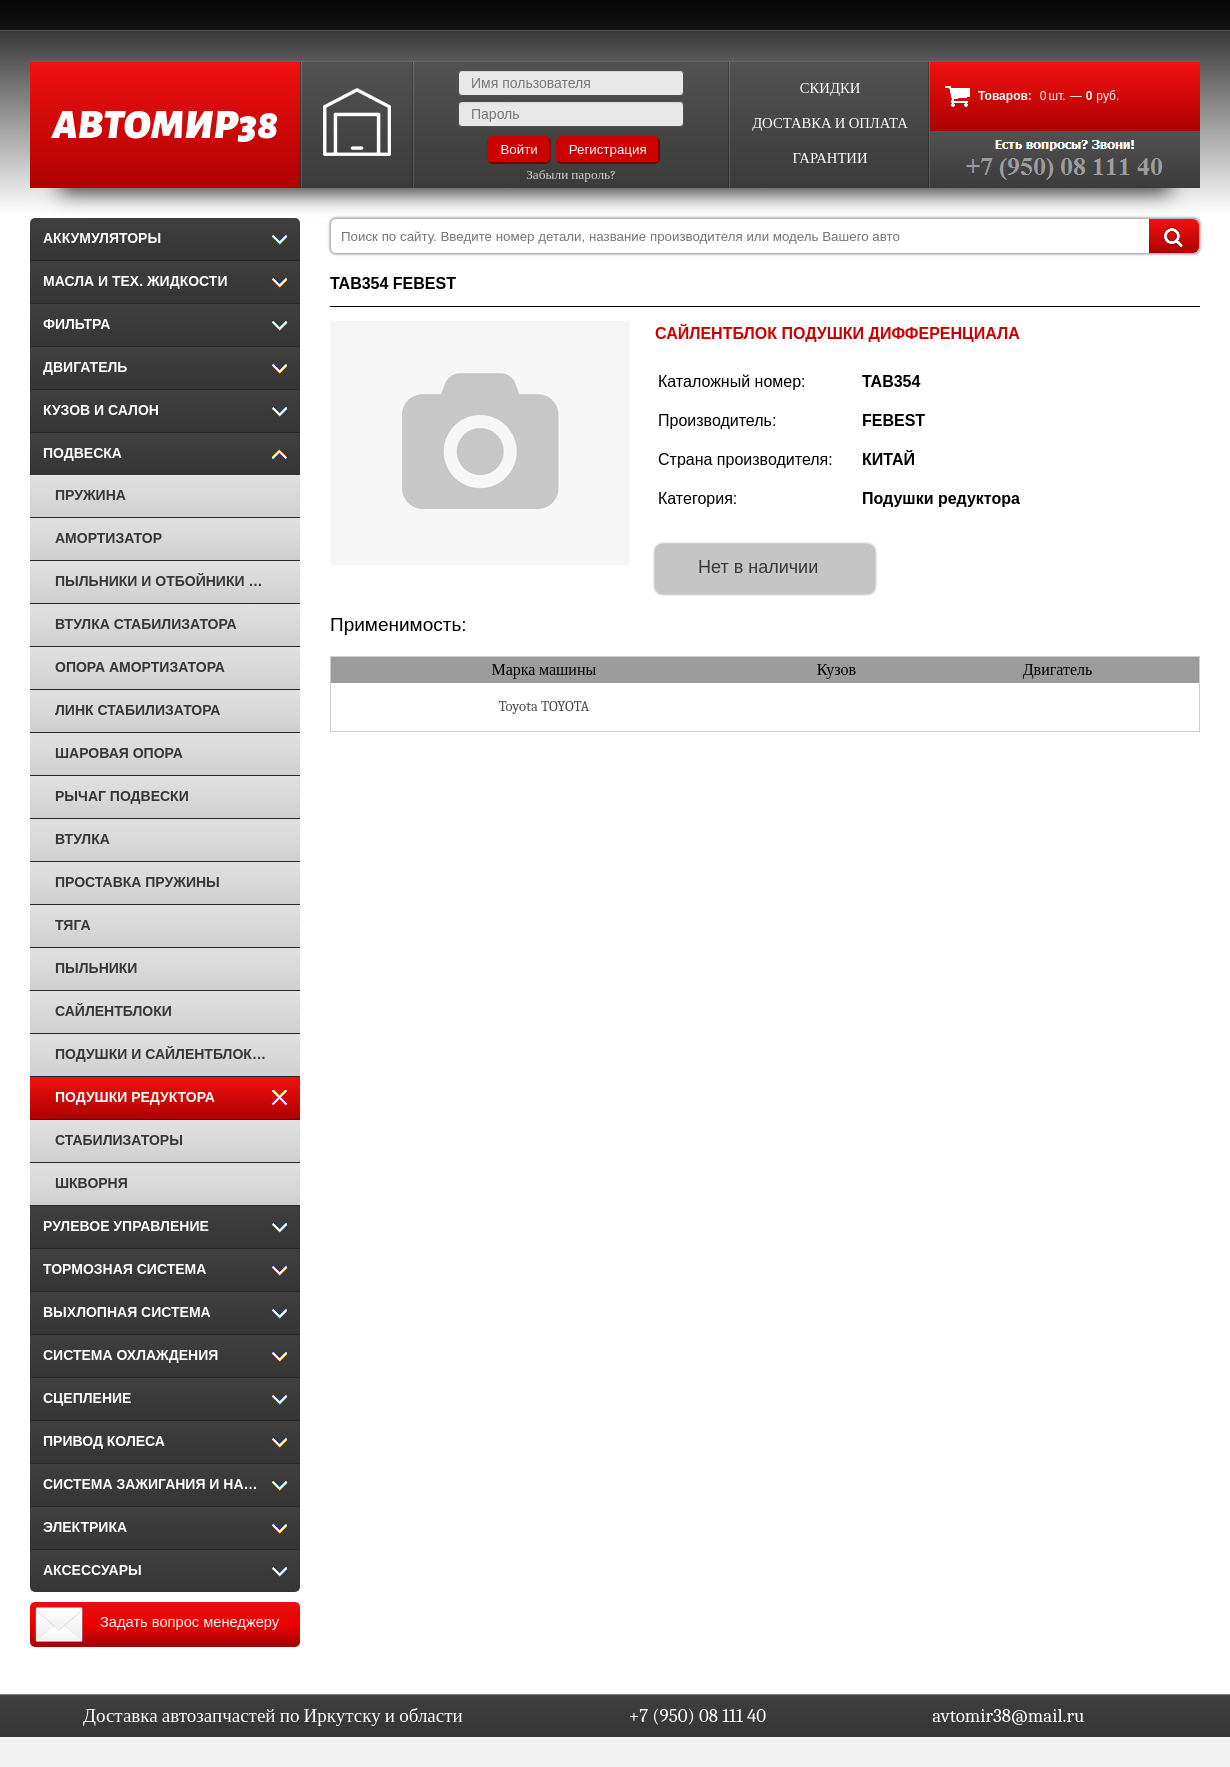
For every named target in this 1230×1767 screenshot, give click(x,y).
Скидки (830, 88)
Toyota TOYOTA (543, 706)
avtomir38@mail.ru (1008, 1716)
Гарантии (829, 158)
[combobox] (765, 236)
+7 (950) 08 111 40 (697, 1716)
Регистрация (608, 149)
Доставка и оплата (830, 123)
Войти (518, 149)
